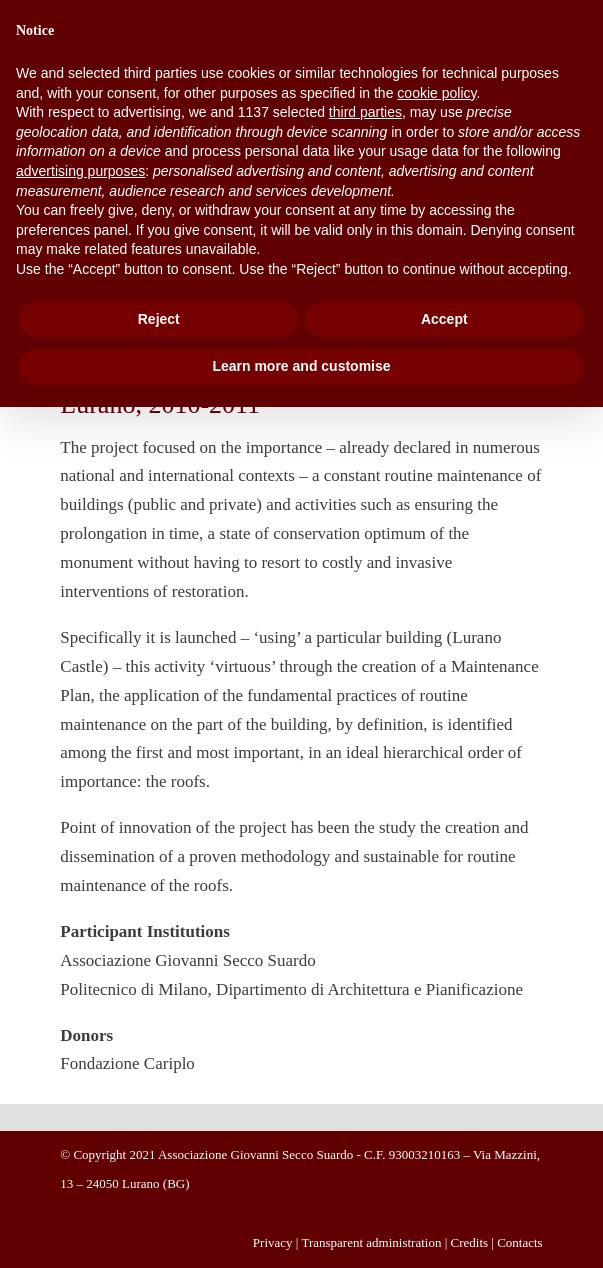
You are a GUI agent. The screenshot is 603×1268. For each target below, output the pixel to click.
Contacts (520, 1242)
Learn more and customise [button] (301, 366)
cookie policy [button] (436, 93)
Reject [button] (159, 319)
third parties (365, 112)
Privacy (273, 1242)
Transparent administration (371, 1242)
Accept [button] (444, 319)
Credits (470, 1242)
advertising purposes (80, 171)
